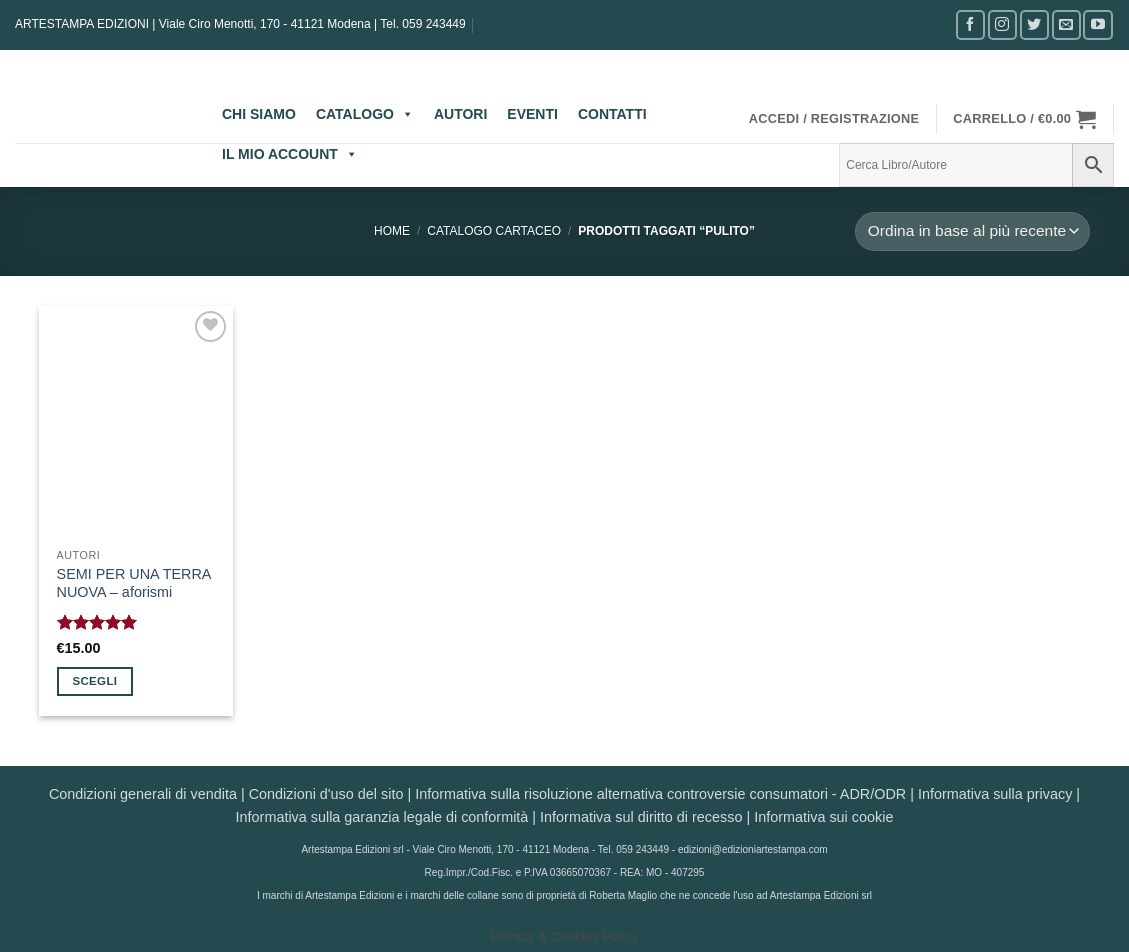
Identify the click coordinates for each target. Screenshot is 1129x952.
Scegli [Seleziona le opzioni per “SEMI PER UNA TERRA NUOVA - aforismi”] (94, 681)
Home (392, 231)
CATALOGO (365, 114)
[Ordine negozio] (972, 231)
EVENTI (532, 114)
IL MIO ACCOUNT (290, 154)
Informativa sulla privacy (995, 794)
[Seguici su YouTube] (1097, 24)
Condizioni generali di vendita (143, 794)
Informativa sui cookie (823, 817)
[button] (834, 119)
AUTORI (460, 114)
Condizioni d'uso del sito (326, 794)
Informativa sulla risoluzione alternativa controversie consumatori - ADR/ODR (660, 794)
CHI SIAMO (259, 114)
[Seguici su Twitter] (1034, 24)
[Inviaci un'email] (1066, 24)
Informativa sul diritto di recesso (641, 817)
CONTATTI (612, 114)
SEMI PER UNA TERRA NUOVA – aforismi (134, 583)
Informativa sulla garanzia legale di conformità (382, 817)
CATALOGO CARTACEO (494, 231)
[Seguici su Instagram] (1002, 24)
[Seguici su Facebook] (970, 24)
